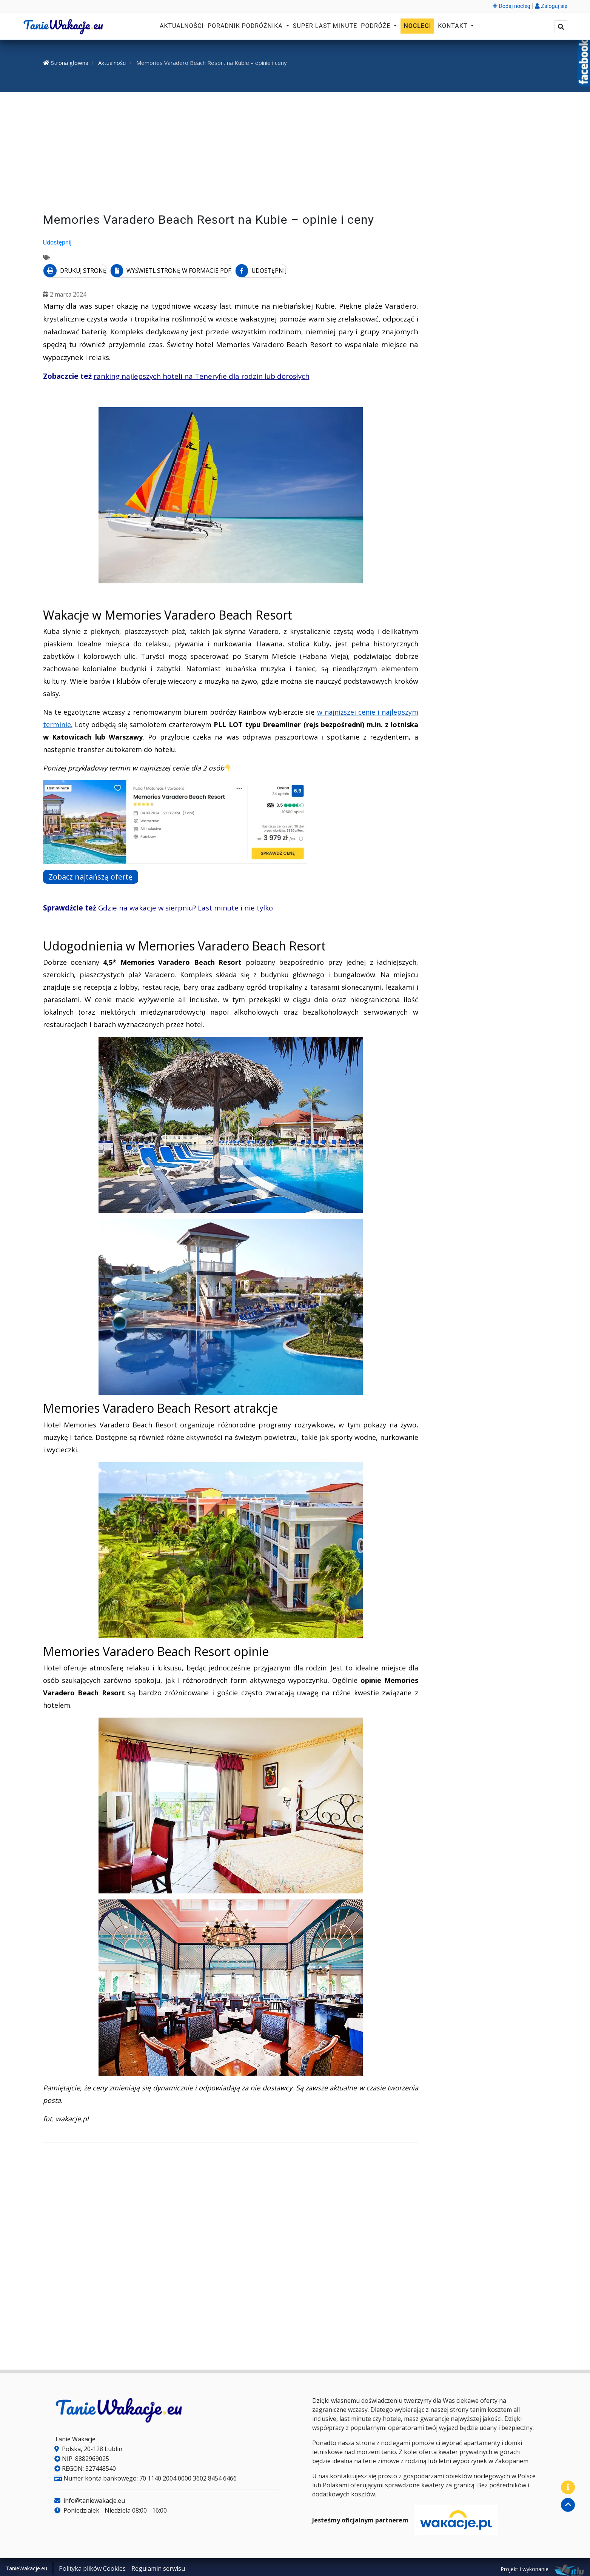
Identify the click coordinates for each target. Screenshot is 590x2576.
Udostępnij (57, 242)
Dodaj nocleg (511, 6)
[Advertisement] (295, 153)
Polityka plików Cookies (92, 2566)
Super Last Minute (325, 25)
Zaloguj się (551, 6)
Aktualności (182, 25)
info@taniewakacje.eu (89, 2498)
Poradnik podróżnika (246, 25)
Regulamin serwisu (158, 2566)
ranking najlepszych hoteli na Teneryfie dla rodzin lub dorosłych (202, 373)
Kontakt (453, 25)
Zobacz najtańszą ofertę (97, 874)
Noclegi (417, 25)
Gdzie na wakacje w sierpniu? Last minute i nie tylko (185, 905)
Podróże (376, 25)
